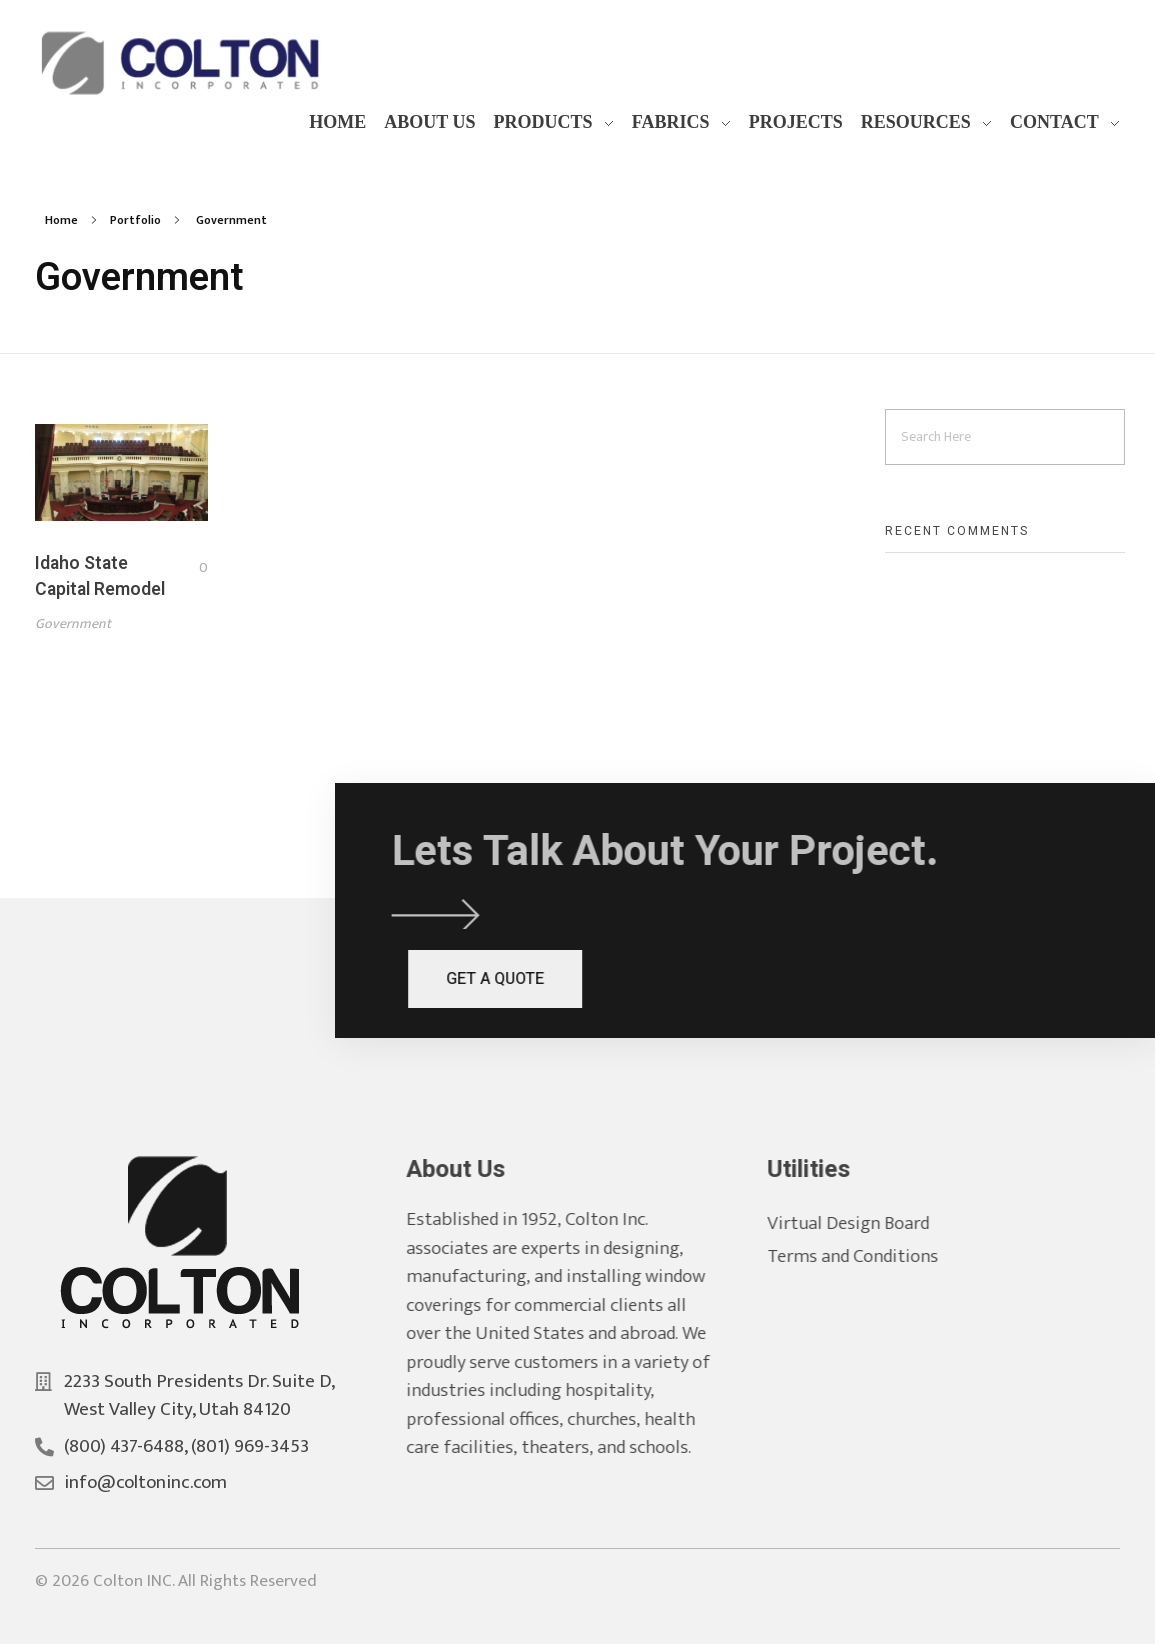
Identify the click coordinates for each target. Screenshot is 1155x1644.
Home (61, 220)
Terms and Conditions (872, 1256)
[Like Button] (188, 568)
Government (73, 623)
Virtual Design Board (868, 1223)
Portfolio (135, 220)
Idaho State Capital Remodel (100, 576)
